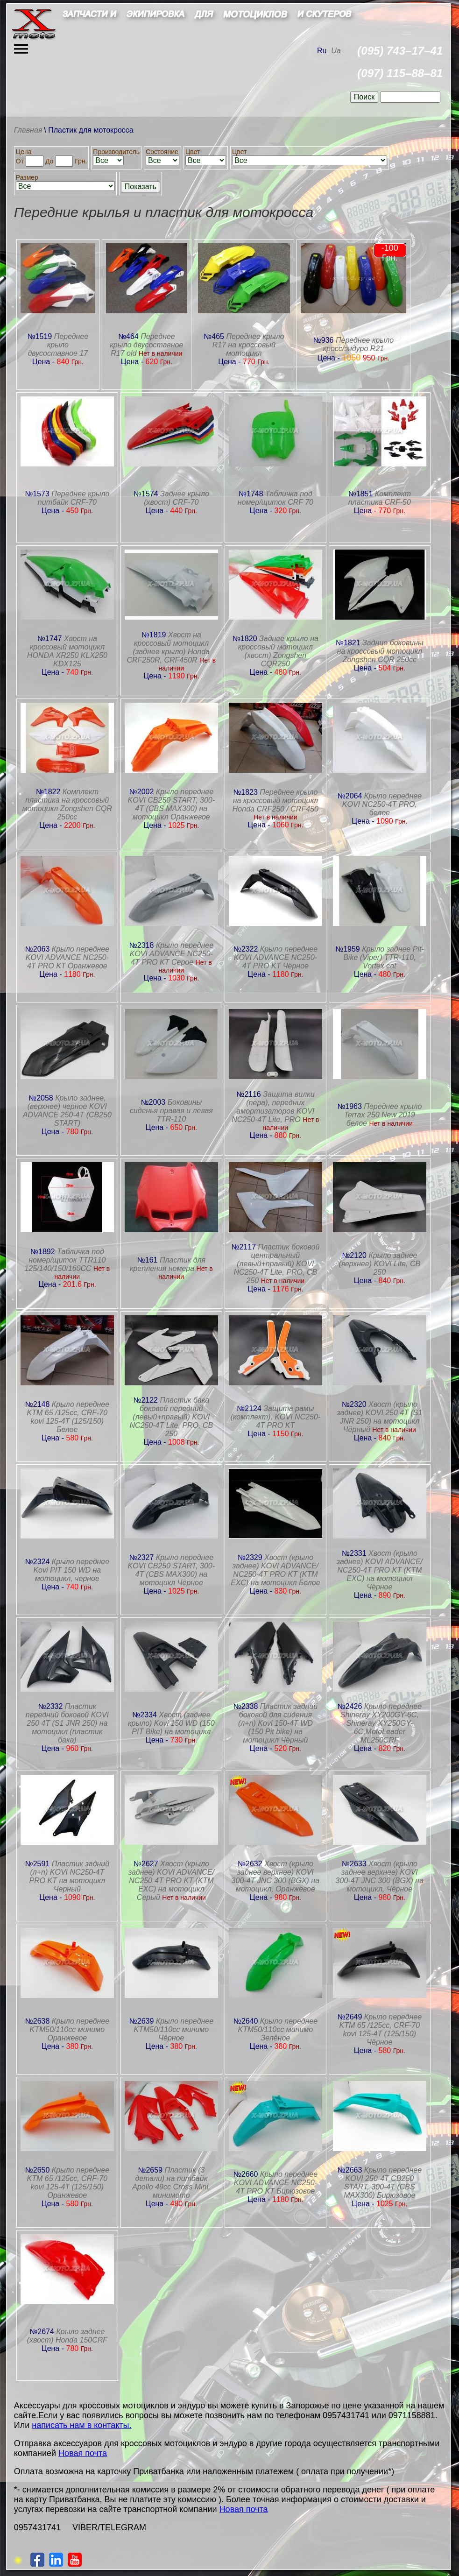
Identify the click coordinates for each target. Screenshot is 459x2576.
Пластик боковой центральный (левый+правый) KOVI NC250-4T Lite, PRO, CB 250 (276, 1263)
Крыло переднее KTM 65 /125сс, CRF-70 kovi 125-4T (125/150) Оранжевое (68, 2182)
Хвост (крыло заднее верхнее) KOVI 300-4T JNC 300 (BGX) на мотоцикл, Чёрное (380, 1876)
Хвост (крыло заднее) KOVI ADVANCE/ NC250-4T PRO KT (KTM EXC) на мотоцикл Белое (275, 1570)
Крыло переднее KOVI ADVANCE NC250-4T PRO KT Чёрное (276, 957)
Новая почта (82, 2453)
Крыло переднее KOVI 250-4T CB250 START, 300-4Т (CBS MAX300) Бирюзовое (383, 2182)
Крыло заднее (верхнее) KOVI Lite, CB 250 (380, 1263)
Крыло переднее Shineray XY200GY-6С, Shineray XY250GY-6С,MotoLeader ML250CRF (381, 1723)
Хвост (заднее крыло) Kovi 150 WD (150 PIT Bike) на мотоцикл (171, 1723)
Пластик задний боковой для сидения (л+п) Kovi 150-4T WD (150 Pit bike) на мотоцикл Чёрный (278, 1723)
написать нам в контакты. (81, 2425)
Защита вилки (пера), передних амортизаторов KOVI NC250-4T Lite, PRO (273, 1106)
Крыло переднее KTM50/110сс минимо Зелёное (278, 2029)
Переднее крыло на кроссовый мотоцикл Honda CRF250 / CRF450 (275, 800)
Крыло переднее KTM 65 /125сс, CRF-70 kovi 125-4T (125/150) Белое (68, 1416)
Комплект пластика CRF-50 (379, 498)
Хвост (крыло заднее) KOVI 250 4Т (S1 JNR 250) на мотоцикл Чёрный (379, 1416)
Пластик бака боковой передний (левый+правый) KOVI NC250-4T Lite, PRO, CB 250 (171, 1417)
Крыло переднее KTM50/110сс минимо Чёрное (174, 2029)
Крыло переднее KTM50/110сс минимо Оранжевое (70, 2029)
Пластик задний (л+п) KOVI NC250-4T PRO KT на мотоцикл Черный (69, 1876)
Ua (335, 51)
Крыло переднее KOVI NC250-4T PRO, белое (382, 804)
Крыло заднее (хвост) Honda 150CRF (67, 2336)
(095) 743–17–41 (400, 50)
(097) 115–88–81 (400, 73)
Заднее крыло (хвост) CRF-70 (176, 498)
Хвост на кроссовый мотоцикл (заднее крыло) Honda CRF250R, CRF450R (168, 647)
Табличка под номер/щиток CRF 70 (275, 498)
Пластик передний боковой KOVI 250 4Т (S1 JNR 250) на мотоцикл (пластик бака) (67, 1723)
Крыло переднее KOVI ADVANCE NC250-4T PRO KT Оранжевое (67, 957)
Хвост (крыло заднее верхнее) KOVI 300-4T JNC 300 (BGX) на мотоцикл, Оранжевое (275, 1876)
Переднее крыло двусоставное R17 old (146, 344)
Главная (28, 130)
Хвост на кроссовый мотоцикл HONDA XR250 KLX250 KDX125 (67, 651)
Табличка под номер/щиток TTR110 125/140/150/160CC (65, 1260)
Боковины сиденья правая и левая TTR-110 (171, 1110)
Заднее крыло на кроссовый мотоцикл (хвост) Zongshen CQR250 (278, 651)
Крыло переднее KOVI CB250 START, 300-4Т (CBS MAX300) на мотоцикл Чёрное (171, 1570)
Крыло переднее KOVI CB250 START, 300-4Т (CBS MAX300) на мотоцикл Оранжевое (171, 804)
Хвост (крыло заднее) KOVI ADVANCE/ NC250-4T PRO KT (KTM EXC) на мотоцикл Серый (171, 1880)
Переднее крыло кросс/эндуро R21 (358, 344)
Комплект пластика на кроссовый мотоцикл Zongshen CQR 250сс (67, 804)
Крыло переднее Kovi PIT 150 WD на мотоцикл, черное (71, 1570)
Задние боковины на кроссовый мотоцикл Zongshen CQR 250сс (380, 651)
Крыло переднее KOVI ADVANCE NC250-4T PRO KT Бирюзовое (276, 2182)
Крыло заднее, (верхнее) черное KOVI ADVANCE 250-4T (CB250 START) (67, 1110)
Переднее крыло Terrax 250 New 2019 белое (383, 1114)
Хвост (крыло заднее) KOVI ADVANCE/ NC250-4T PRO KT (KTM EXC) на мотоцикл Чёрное (380, 1570)
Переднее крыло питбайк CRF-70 (74, 498)
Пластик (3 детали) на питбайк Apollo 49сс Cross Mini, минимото (171, 2182)
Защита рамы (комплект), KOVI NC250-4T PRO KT (275, 1416)
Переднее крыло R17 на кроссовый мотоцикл (248, 344)
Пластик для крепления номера (167, 1264)
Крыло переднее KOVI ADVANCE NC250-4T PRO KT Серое (171, 953)
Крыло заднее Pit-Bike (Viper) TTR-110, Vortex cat (383, 957)
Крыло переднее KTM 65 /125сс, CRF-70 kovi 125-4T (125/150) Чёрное (380, 2029)
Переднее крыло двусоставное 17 (58, 344)
